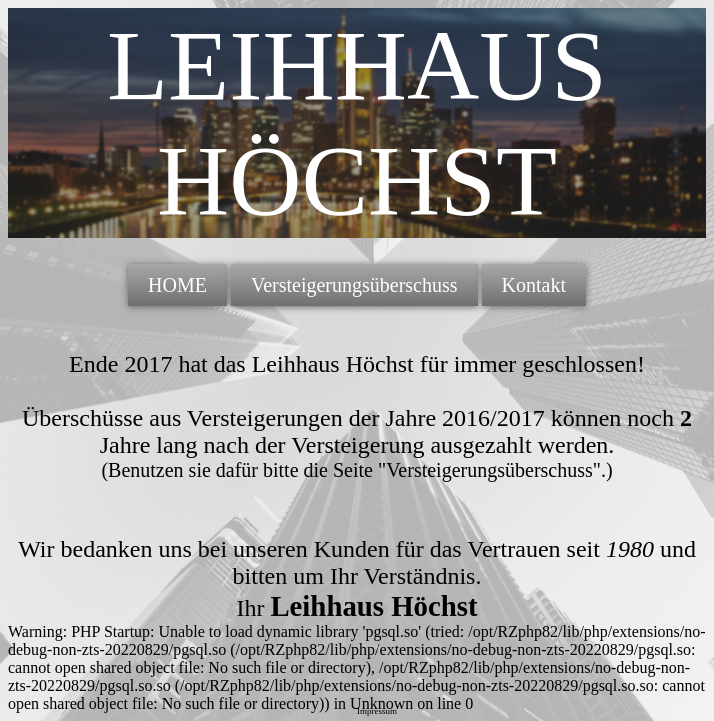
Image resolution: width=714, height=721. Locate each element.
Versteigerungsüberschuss (354, 285)
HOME (177, 285)
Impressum (377, 711)
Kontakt (534, 285)
